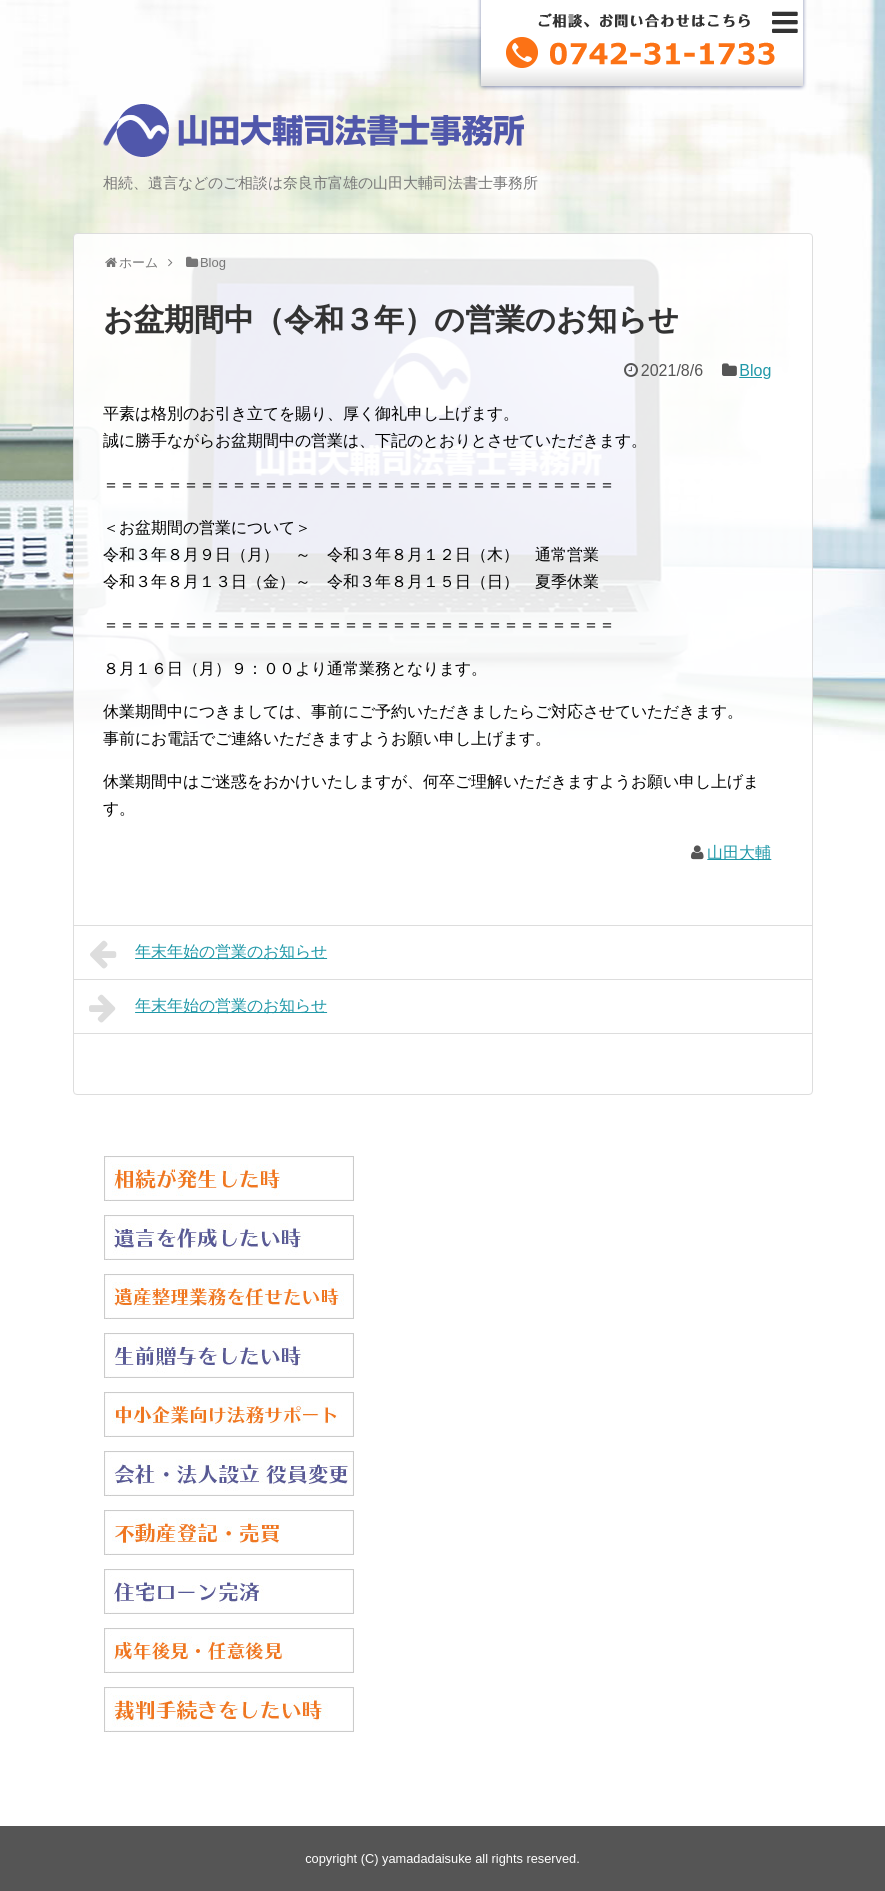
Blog (755, 370)
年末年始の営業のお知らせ (208, 954)
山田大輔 (739, 852)
